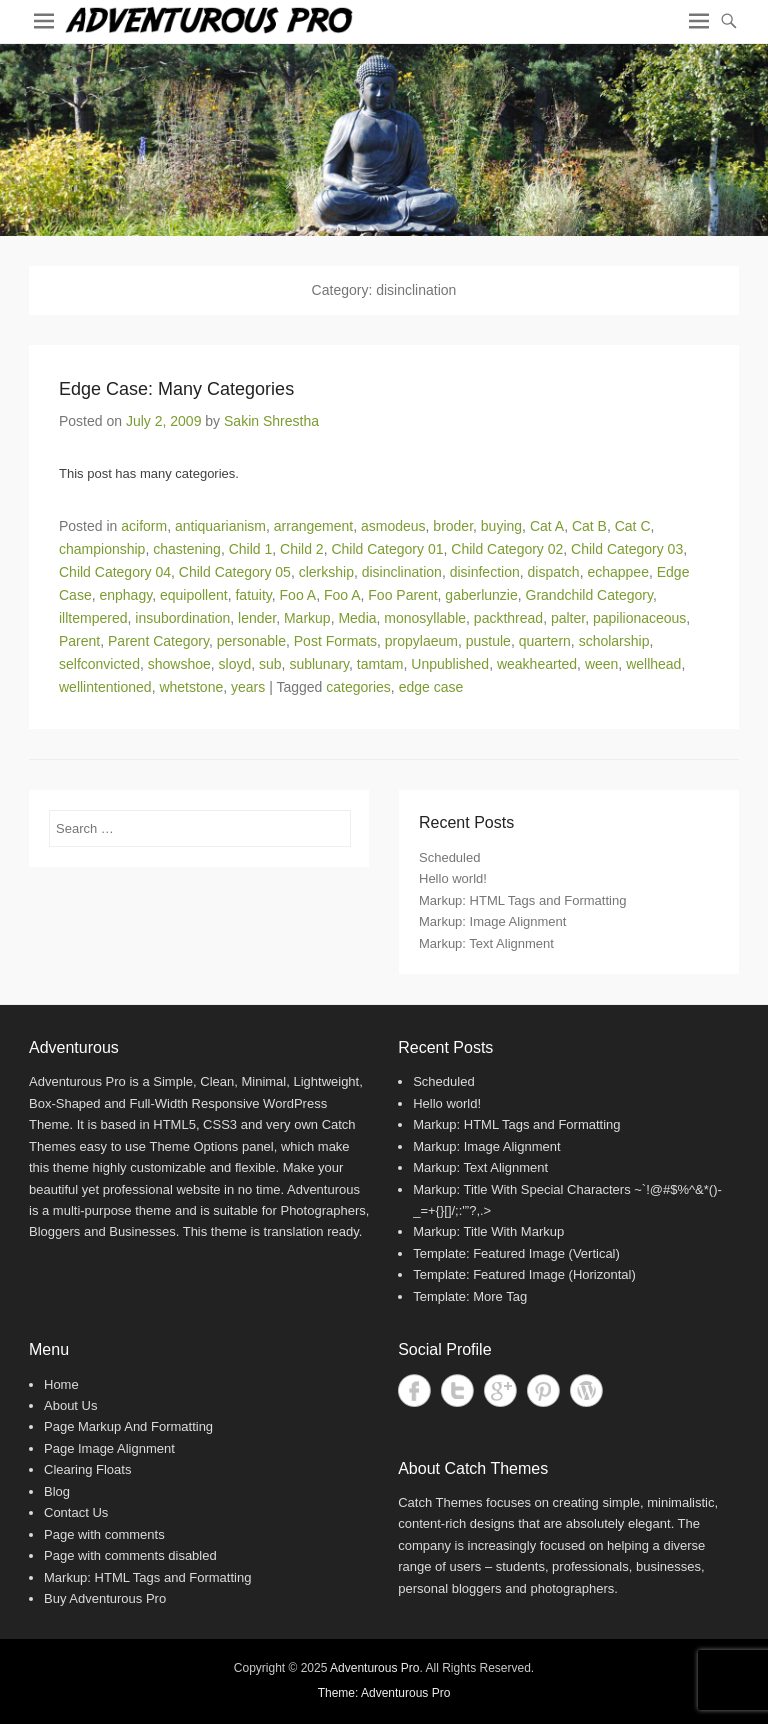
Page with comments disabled (130, 1555)
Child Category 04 (115, 572)
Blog (57, 1491)
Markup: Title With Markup (488, 1231)
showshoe (179, 664)
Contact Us (76, 1512)
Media (357, 618)
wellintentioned (105, 687)
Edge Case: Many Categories (176, 389)
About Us (70, 1405)
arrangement (313, 526)
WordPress (586, 1390)
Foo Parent (402, 595)
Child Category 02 (507, 549)
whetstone (191, 687)
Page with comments (104, 1534)
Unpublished (450, 664)
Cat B (589, 526)
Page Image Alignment (109, 1448)
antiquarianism (220, 526)
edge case (431, 687)
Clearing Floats (87, 1469)
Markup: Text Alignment (486, 943)
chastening (187, 549)
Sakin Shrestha (271, 421)
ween (601, 664)
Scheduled (449, 857)
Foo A (298, 595)
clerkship (326, 572)
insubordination (182, 618)
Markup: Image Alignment (492, 921)
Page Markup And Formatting (128, 1426)
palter (568, 618)
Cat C (633, 526)
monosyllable (425, 618)
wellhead (653, 664)
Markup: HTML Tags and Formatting (522, 900)
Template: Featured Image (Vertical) (516, 1253)
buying (501, 526)
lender (257, 618)
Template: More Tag (470, 1296)
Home (61, 1384)
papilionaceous (639, 618)
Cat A (547, 526)
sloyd (235, 664)
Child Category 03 (627, 549)
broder (453, 526)
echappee (618, 572)
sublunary (319, 664)
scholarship (614, 641)
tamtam (380, 664)
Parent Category (158, 641)
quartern (545, 641)
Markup (307, 618)
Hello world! (453, 878)
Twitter (457, 1390)
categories (358, 687)
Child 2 (302, 549)
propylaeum (421, 641)
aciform (144, 526)
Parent (79, 641)
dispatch (554, 572)
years (248, 687)
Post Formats (335, 641)
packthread (508, 618)
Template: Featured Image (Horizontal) (524, 1274)
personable (251, 641)
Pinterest (543, 1390)
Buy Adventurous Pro (105, 1598)
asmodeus (393, 526)
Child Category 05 (235, 572)
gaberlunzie (481, 595)
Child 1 (251, 549)
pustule (488, 641)
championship (102, 549)
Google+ (500, 1390)
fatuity (253, 595)
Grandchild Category (589, 595)
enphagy (125, 595)
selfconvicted (99, 664)
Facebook (414, 1390)
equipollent (194, 595)
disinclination (402, 572)
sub (270, 664)
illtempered (93, 618)
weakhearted (537, 664)
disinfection (485, 572)
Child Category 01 (387, 549)
